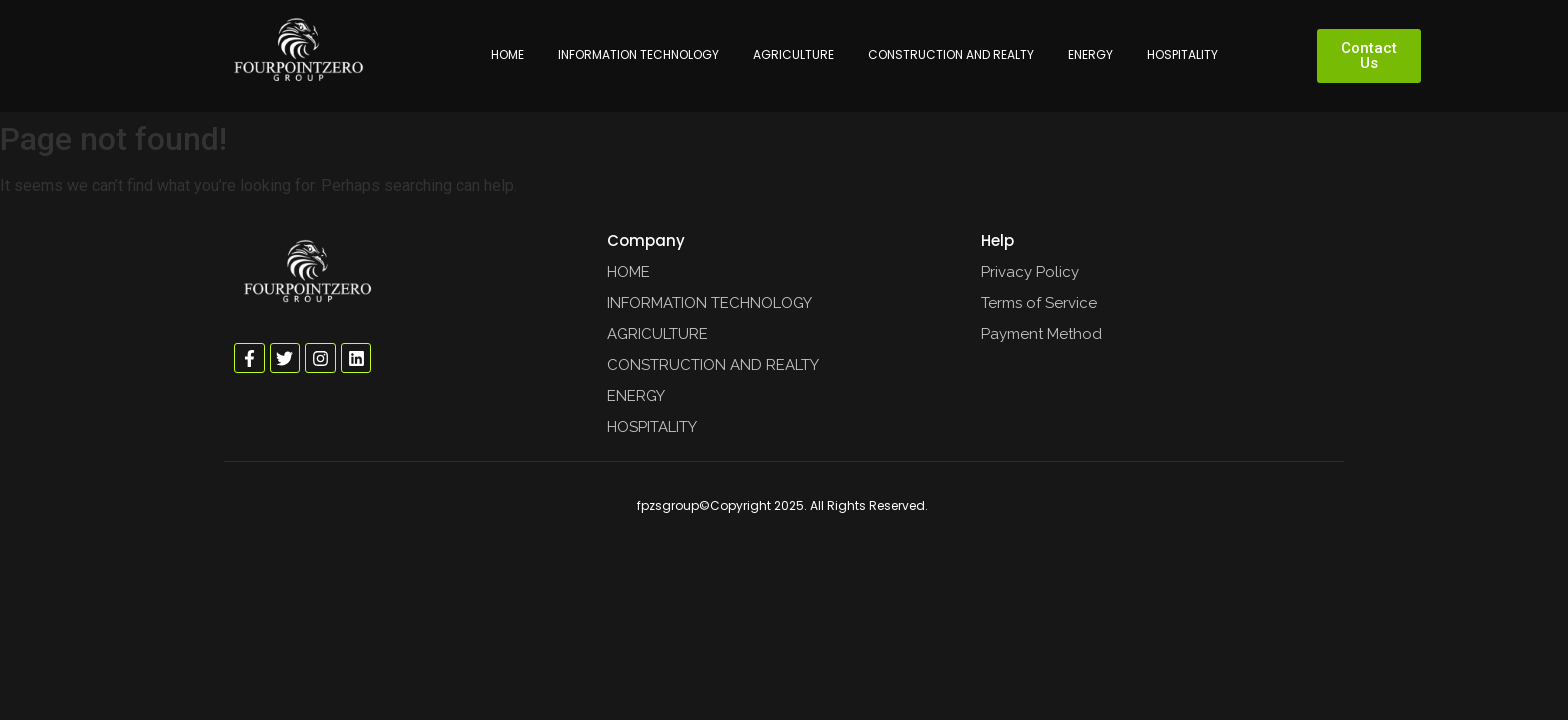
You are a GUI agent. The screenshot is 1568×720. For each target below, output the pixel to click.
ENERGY (1090, 54)
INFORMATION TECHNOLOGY (638, 54)
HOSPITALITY (1182, 54)
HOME (507, 54)
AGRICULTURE (793, 54)
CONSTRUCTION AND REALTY (951, 54)
